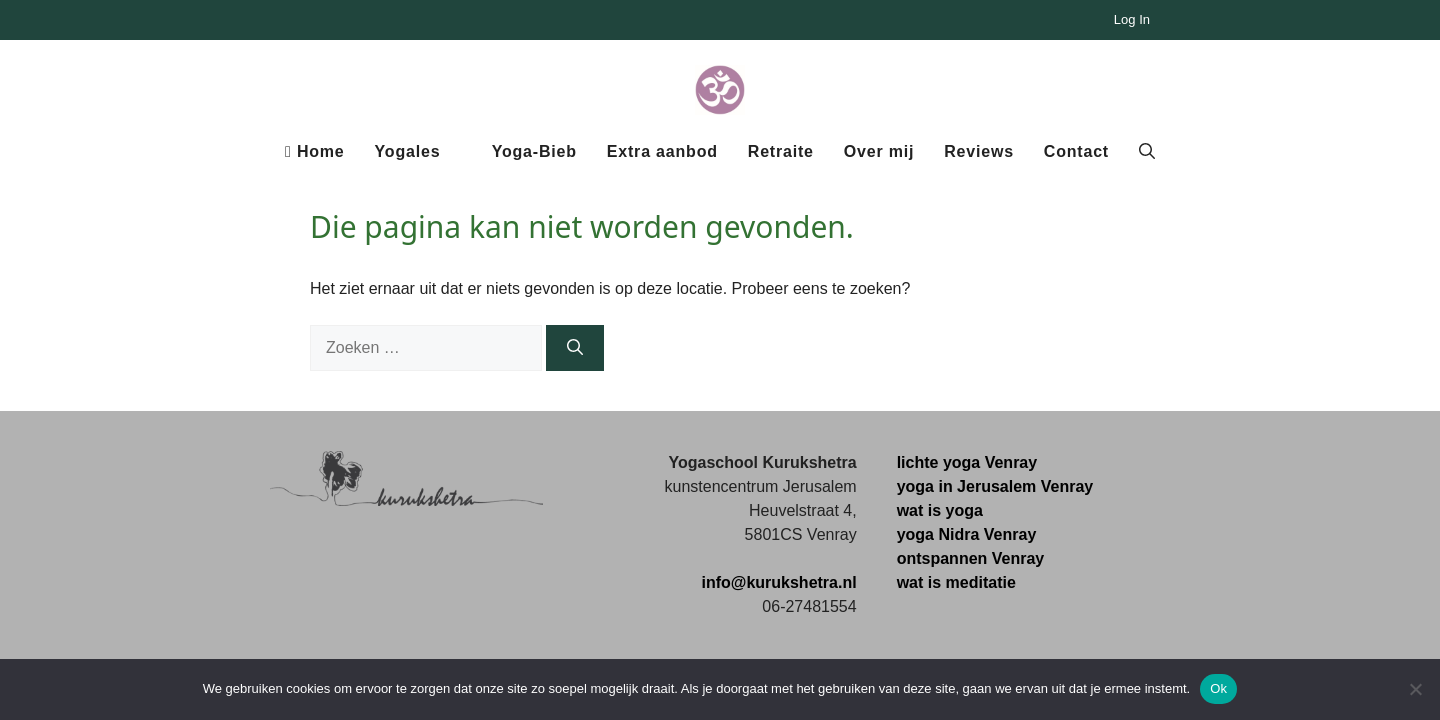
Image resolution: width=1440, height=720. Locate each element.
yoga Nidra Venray (967, 534)
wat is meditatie (956, 582)
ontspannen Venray (971, 558)
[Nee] (1415, 689)
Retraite (781, 151)
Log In (1132, 19)
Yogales (408, 151)
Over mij (879, 151)
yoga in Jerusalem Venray (995, 486)
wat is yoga (940, 510)
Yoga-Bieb (534, 151)
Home (315, 151)
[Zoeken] (575, 348)
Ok (1218, 688)
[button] (1147, 152)
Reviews (979, 151)
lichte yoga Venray (967, 462)
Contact (1076, 151)
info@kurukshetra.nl (778, 582)
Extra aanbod (662, 151)
